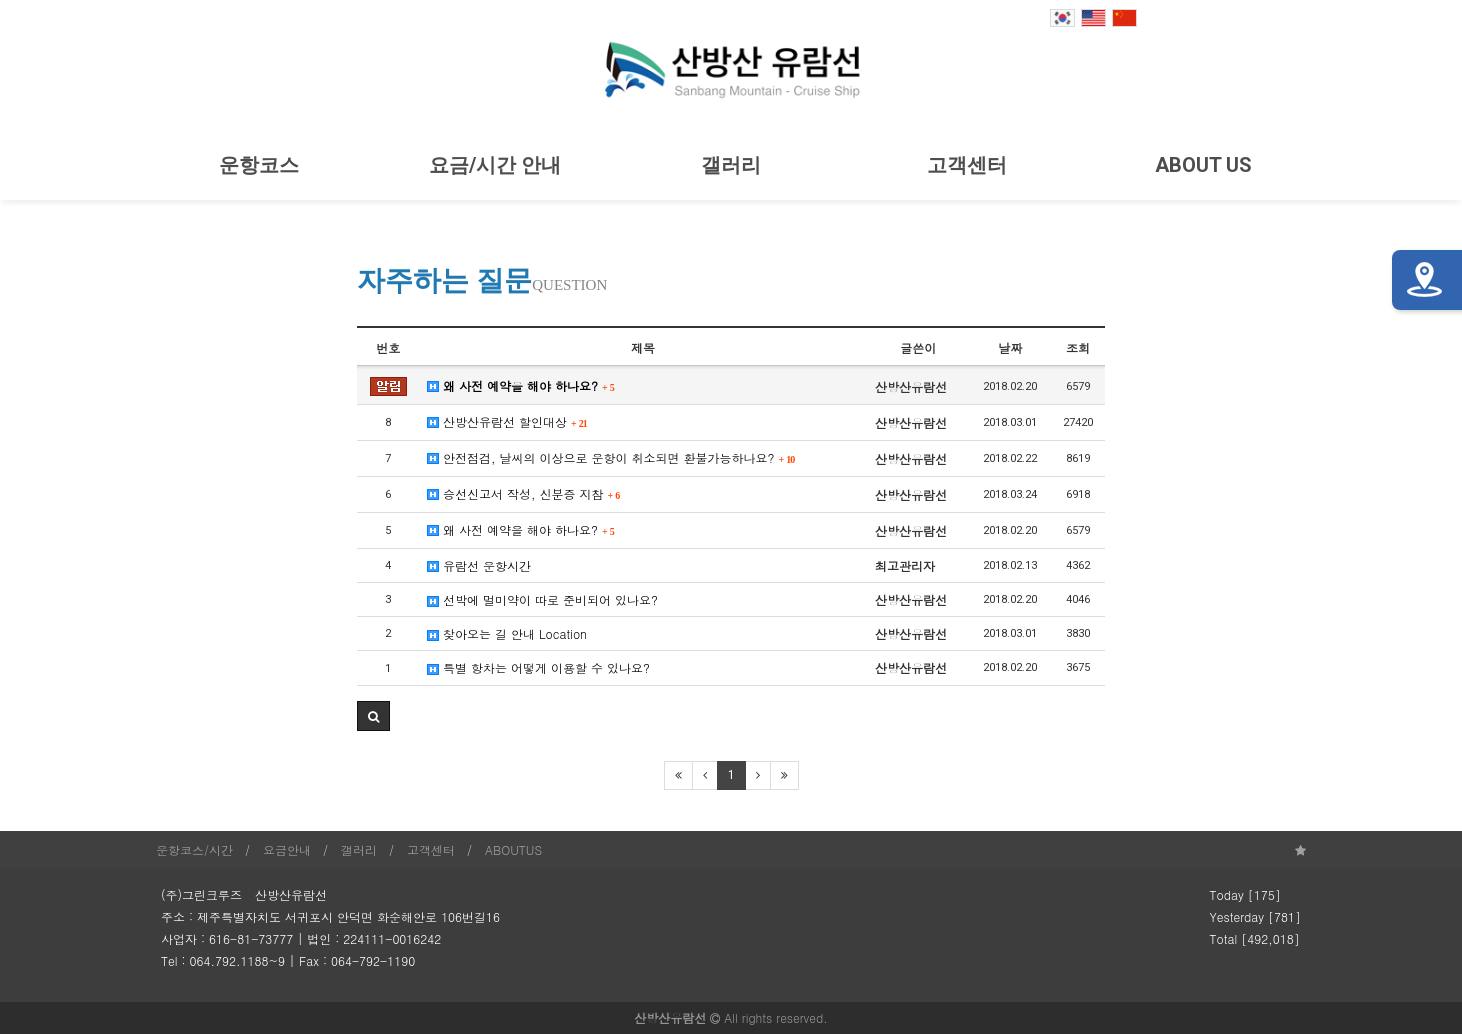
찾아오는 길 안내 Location (507, 633)
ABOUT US (1203, 165)
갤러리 (731, 165)
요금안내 (287, 849)
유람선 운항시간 (479, 565)
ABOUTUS (513, 849)
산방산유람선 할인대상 (507, 421)
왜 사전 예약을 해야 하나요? (521, 385)
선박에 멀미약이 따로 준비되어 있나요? (542, 599)
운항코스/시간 (194, 849)
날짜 (1010, 347)
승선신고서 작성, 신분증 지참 (523, 493)
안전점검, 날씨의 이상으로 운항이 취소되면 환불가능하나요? (611, 457)
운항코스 (259, 165)
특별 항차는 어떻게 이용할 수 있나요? (538, 667)
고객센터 (967, 165)
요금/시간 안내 (495, 165)
